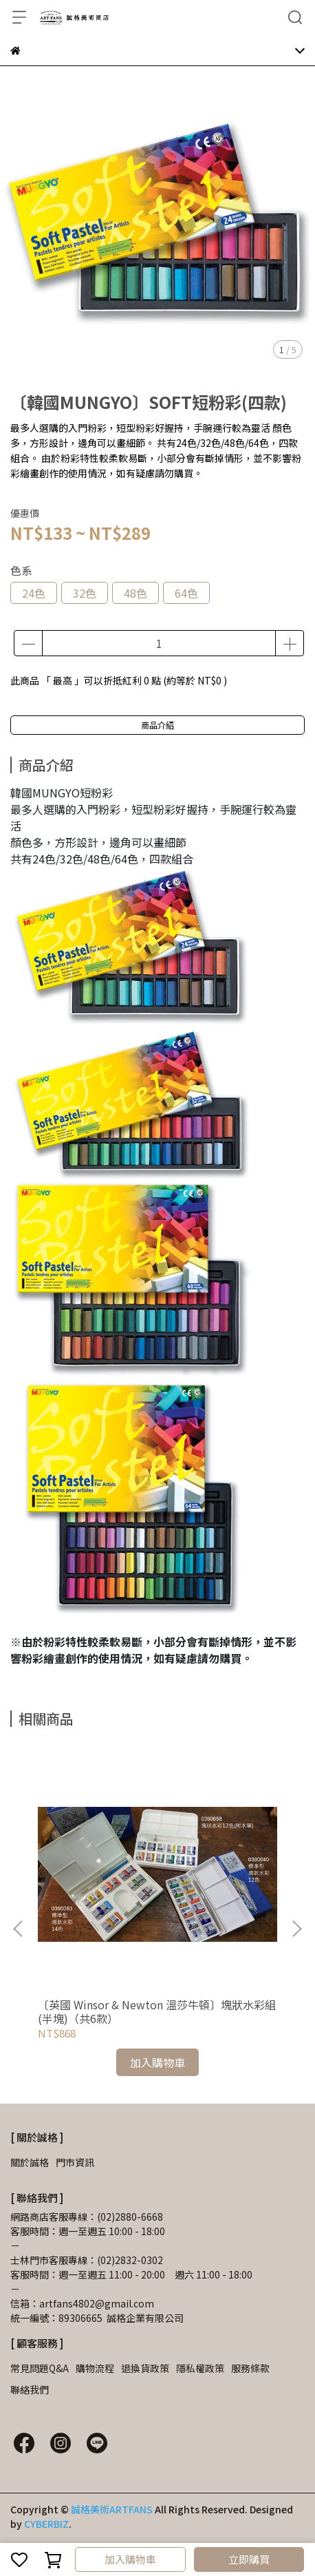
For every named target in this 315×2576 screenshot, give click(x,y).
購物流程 (95, 2368)
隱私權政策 (200, 2368)
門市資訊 (75, 2162)
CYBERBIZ (46, 2524)
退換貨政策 (145, 2368)
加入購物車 (130, 2559)
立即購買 (249, 2559)
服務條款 (250, 2368)
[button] (296, 1928)
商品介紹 (157, 725)
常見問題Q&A (39, 2368)
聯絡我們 (29, 2389)
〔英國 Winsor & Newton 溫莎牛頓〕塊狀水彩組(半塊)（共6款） (157, 2011)
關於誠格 (29, 2162)
